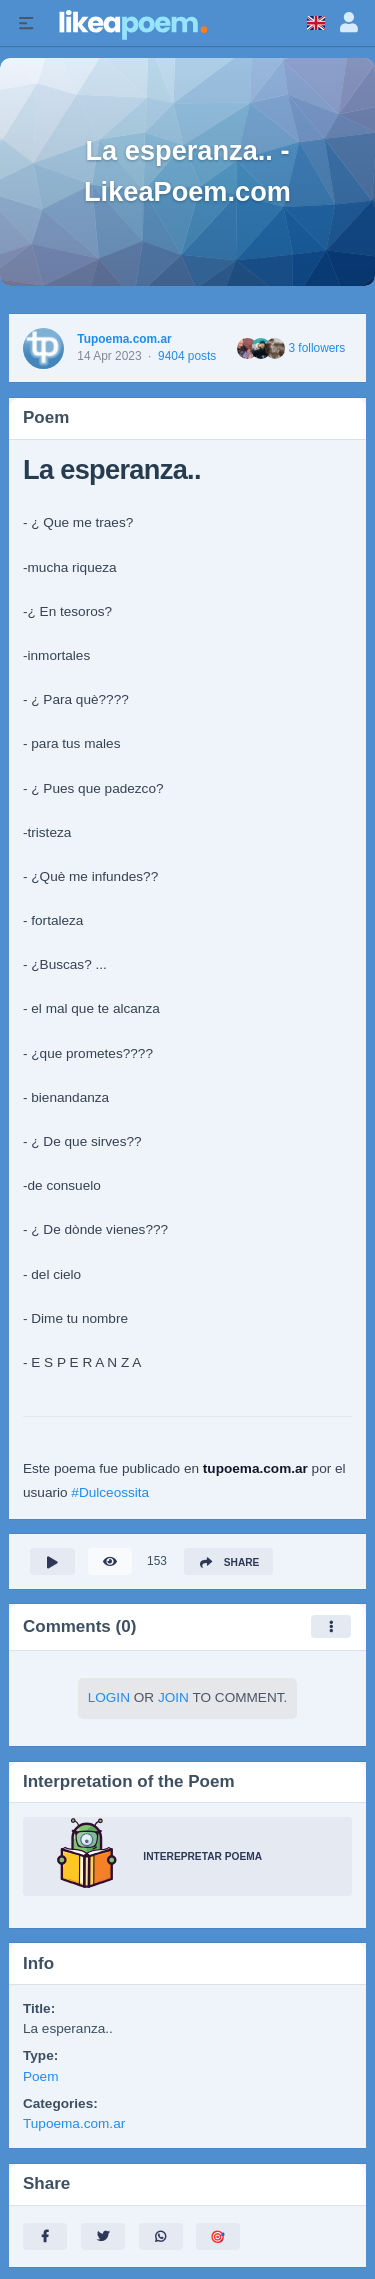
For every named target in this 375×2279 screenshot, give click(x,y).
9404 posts (187, 356)
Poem (41, 2076)
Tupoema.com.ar (124, 339)
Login (109, 1697)
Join (173, 1697)
